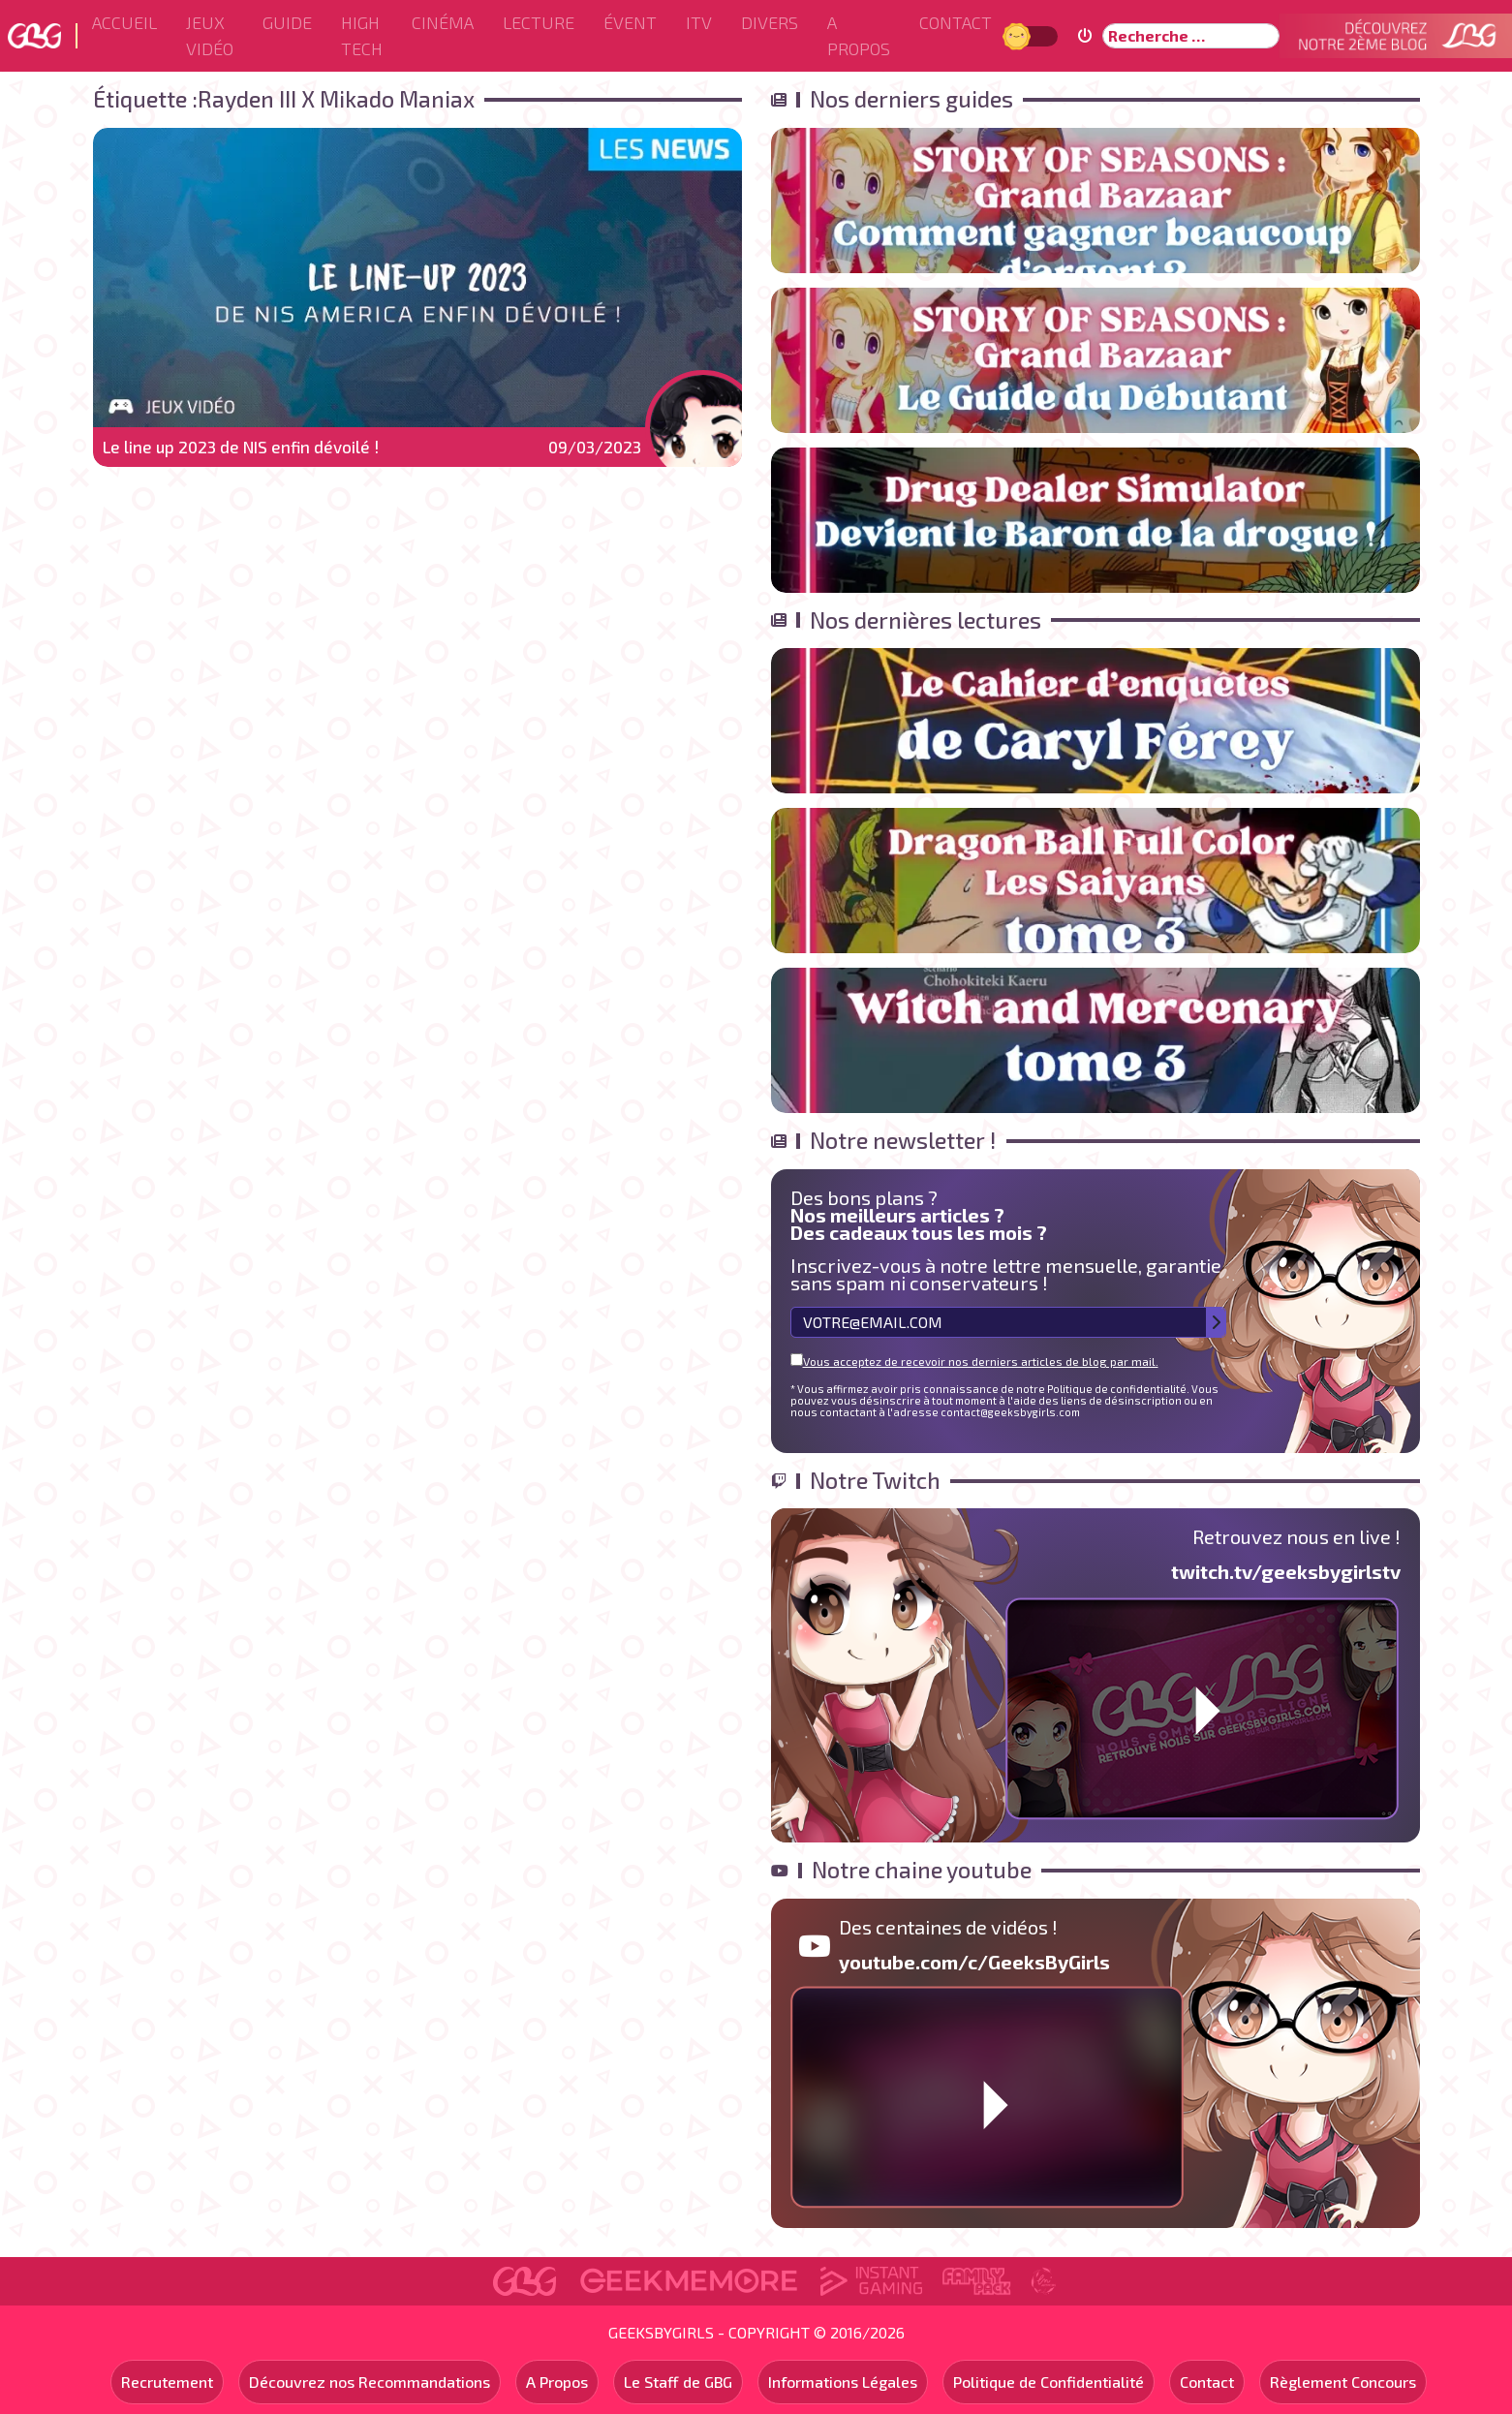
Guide (287, 22)
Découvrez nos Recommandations (369, 2381)
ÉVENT (630, 22)
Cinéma (443, 22)
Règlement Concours (1343, 2381)
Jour (1019, 35)
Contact (955, 22)
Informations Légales (842, 2381)
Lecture (538, 22)
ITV (699, 22)
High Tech (362, 35)
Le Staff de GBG (678, 2381)
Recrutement (167, 2381)
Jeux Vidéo (209, 35)
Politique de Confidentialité (1048, 2381)
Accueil (124, 22)
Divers (769, 22)
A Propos (858, 35)
